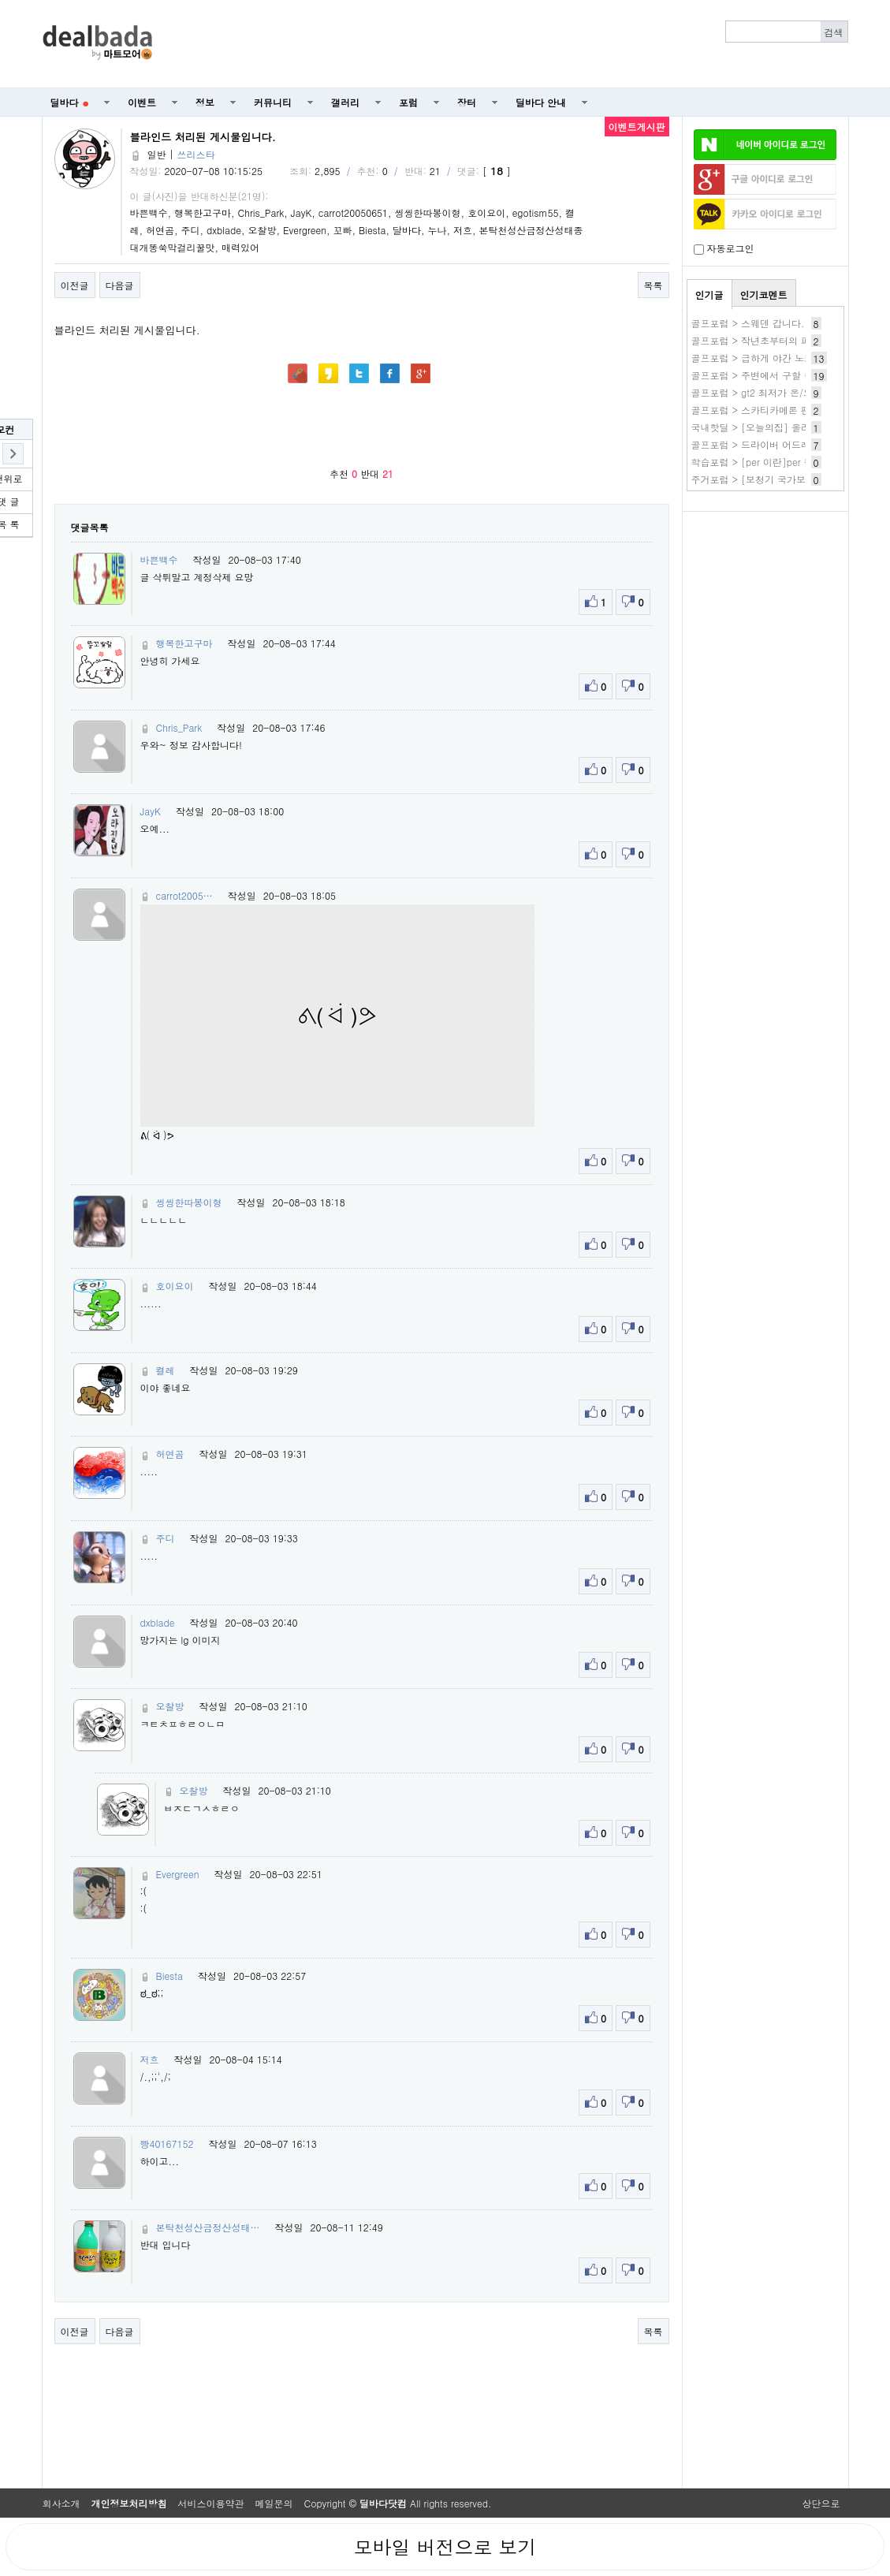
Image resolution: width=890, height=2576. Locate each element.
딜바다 (69, 102)
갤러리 (345, 102)
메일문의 (274, 2503)
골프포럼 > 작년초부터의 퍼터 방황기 (771, 340)
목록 (653, 285)
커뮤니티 (273, 102)
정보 (205, 102)
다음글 (120, 285)
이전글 (75, 285)
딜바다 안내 (541, 102)
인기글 (709, 294)
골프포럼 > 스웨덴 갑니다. (748, 323)
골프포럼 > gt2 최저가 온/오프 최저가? (775, 392)
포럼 (408, 102)
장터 (466, 102)
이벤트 (142, 102)
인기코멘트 (764, 294)
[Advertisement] (508, 44)
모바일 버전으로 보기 (444, 2546)
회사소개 (61, 2503)
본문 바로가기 (0, 0)
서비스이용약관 (211, 2503)
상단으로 (821, 2503)
